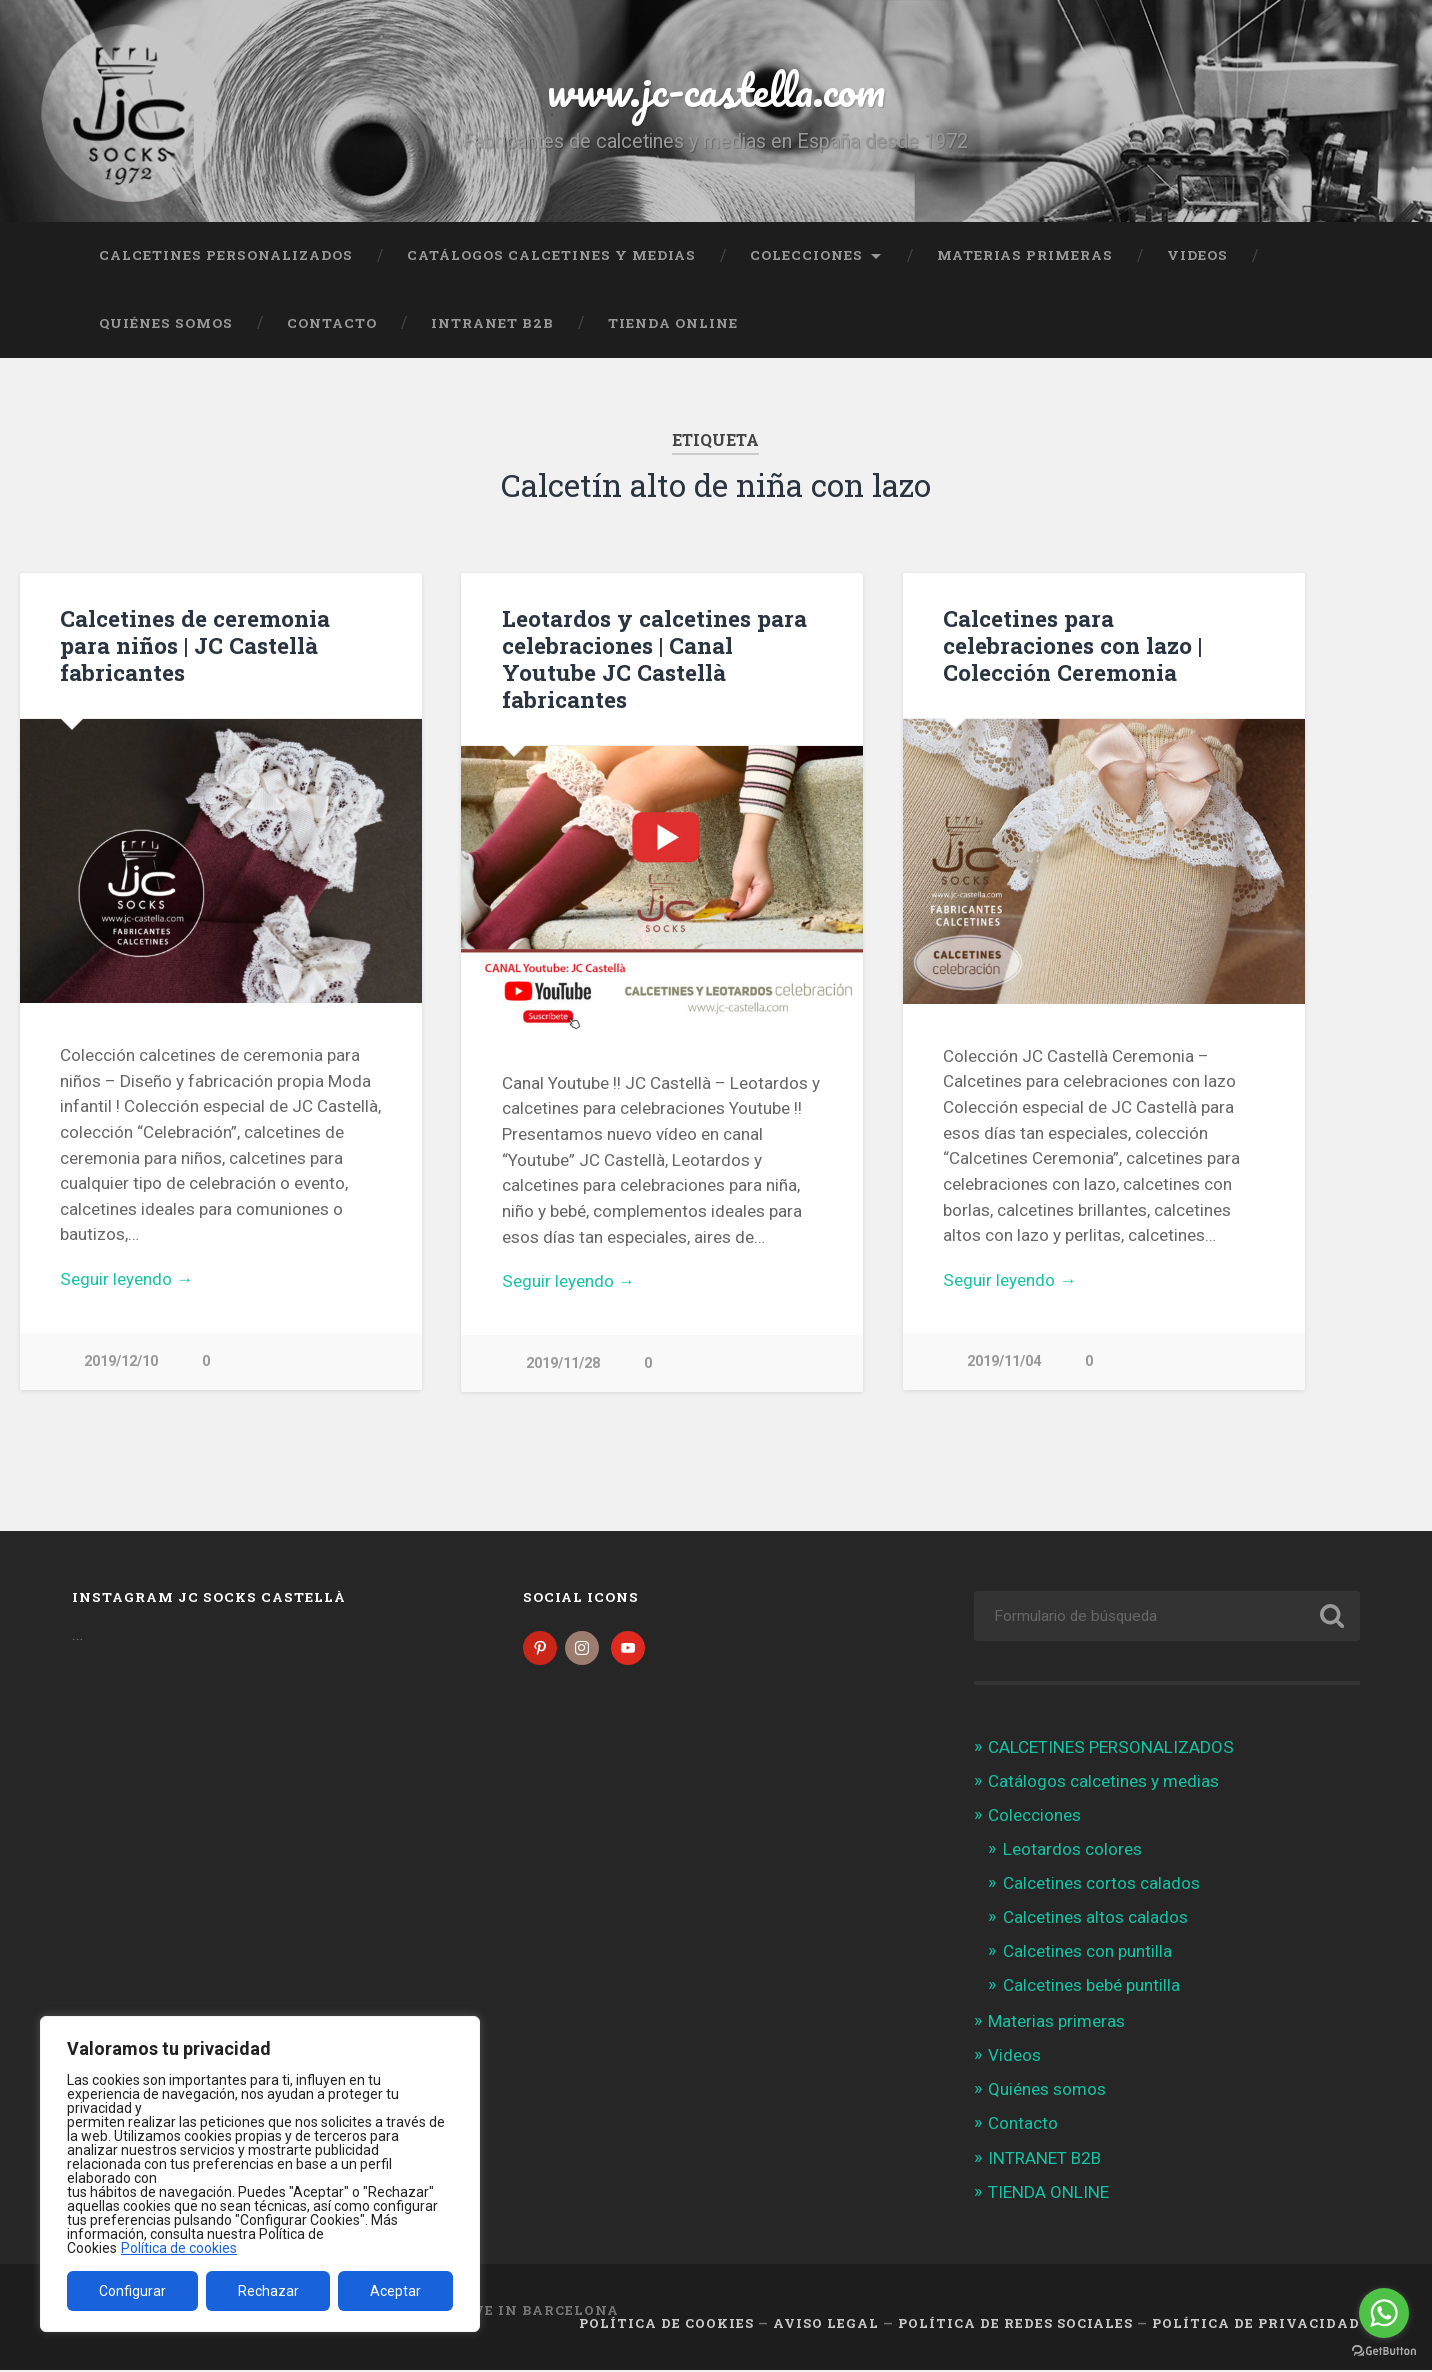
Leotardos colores (1072, 1851)
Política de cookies (179, 2248)
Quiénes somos (166, 323)
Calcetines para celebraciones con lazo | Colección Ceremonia (1072, 645)
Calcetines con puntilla (1087, 1953)
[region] (260, 2174)
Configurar (132, 2291)
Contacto (332, 323)
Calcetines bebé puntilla (1091, 1988)
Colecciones (806, 255)
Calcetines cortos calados (1101, 1885)
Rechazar (268, 2291)
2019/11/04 (1004, 1361)
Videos (1197, 255)
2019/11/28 (563, 1363)
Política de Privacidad (1256, 2325)
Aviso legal (826, 2325)
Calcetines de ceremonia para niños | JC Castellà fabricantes (195, 645)
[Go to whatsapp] (1384, 2313)
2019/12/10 (121, 1361)
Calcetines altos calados (1095, 1919)
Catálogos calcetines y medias (551, 255)
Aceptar (395, 2291)
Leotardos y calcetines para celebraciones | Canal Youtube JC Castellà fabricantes (654, 658)
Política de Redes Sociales (1015, 2325)
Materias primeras (1025, 255)
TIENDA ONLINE (673, 323)
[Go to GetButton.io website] (1384, 2351)
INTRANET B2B (492, 323)
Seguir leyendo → (126, 1279)
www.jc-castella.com (716, 89)
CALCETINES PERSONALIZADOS (226, 255)
